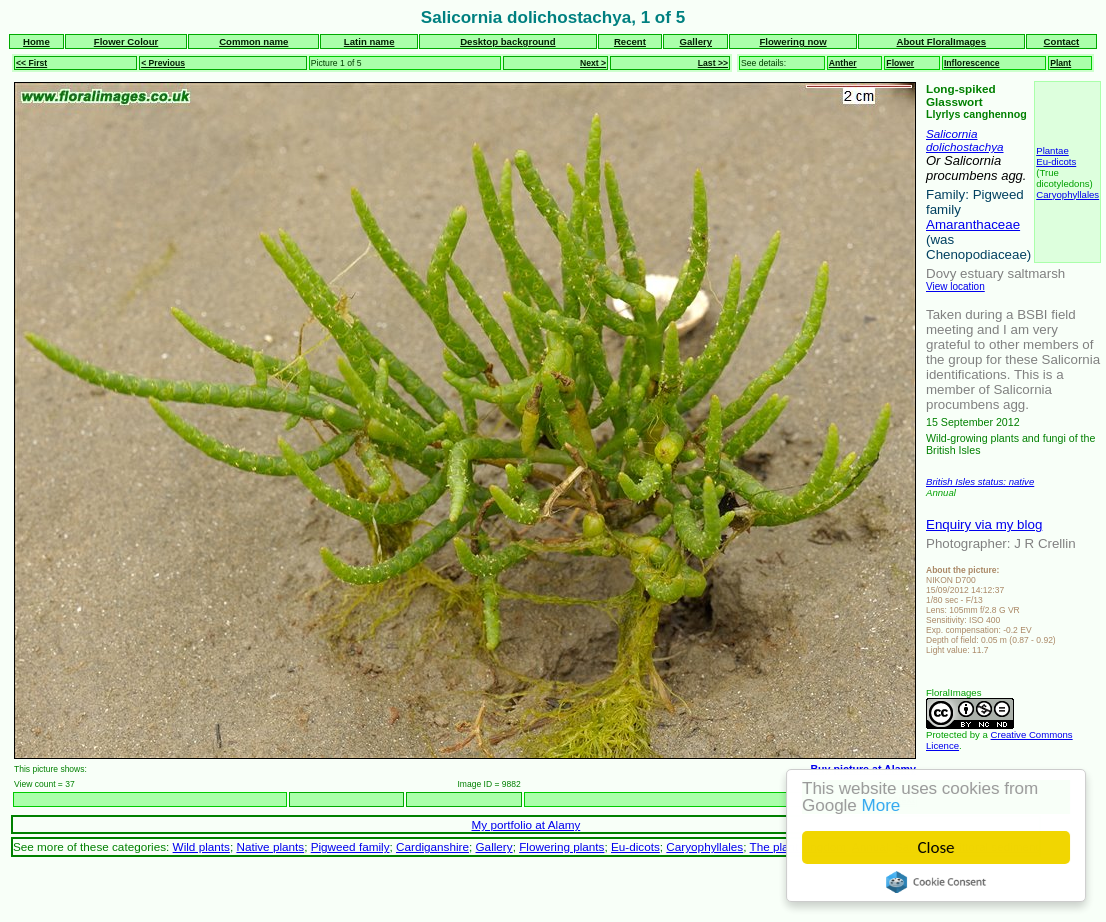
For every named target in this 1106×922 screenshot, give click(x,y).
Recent (630, 41)
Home (36, 41)
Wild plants (201, 846)
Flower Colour (126, 41)
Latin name (369, 41)
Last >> (713, 63)
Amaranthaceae (973, 224)
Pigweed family (350, 846)
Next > (593, 63)
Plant (1060, 63)
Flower (900, 63)
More (881, 805)
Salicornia (951, 133)
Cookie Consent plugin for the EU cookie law (936, 882)
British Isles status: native (980, 481)
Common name (253, 41)
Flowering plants (561, 846)
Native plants (270, 846)
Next (904, 799)
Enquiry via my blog (984, 524)
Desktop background (507, 41)
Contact (1062, 41)
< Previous (163, 63)
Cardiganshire (432, 846)
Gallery (696, 41)
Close (936, 847)
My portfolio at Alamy (526, 824)
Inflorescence (972, 63)
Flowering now (792, 41)
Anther (843, 63)
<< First (31, 63)
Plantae (1052, 150)
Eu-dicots (1056, 161)
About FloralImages (941, 41)
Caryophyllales (1067, 194)
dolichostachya (965, 146)
